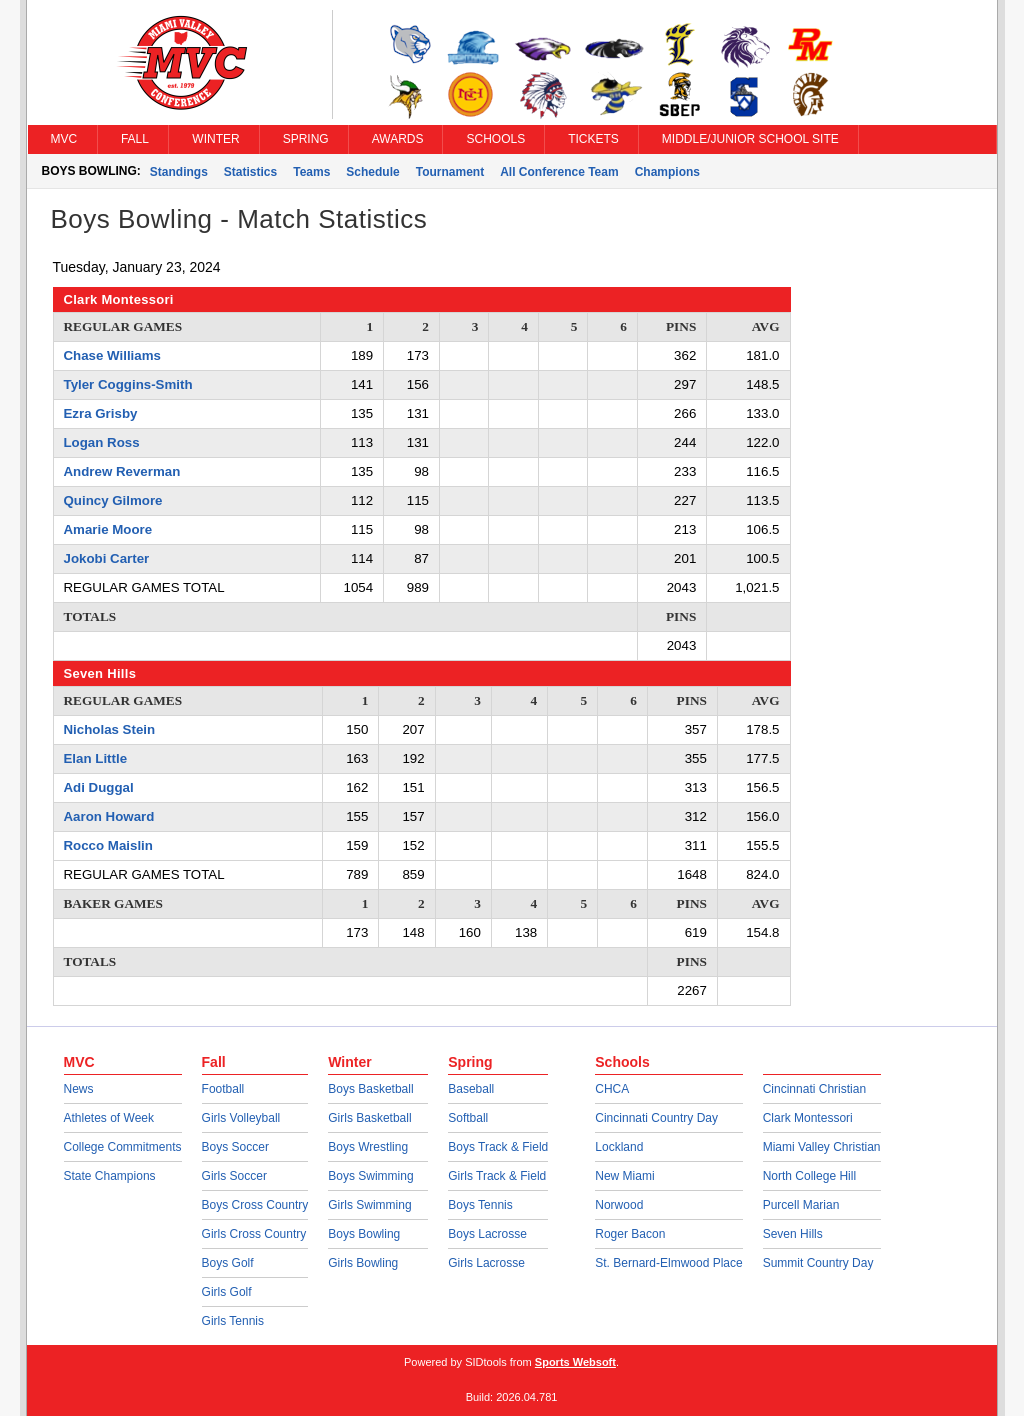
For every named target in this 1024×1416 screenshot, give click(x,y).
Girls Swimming (369, 1205)
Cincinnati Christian (814, 1089)
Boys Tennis (480, 1205)
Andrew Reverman (122, 471)
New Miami (624, 1176)
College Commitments (123, 1147)
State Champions (110, 1176)
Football (223, 1089)
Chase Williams (112, 355)
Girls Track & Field (497, 1176)
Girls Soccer (234, 1176)
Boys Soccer (235, 1147)
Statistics (250, 172)
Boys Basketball (370, 1089)
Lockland (619, 1147)
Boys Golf (228, 1263)
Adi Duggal (99, 787)
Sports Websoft (575, 1362)
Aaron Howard (109, 816)
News (79, 1089)
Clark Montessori (808, 1118)
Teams (311, 172)
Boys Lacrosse (487, 1234)
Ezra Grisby (101, 413)
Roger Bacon (630, 1234)
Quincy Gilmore (113, 500)
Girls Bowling (363, 1263)
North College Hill (809, 1176)
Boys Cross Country (255, 1205)
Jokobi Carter (107, 558)
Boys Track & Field (498, 1147)
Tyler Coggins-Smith (128, 384)
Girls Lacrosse (486, 1263)
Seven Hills (793, 1234)
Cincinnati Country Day (656, 1118)
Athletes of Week (109, 1118)
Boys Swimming (370, 1176)
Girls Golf (227, 1292)
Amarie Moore (108, 529)
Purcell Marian (801, 1205)
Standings (179, 172)
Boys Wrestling (368, 1147)
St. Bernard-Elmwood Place (668, 1263)
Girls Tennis (233, 1321)
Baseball (471, 1089)
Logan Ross (102, 442)
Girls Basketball (369, 1118)
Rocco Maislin (108, 845)
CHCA (612, 1089)
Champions (667, 172)
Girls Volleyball (241, 1118)
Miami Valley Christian (822, 1147)
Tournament (450, 172)
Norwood (619, 1205)
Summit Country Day (818, 1263)
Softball (468, 1118)
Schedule (372, 172)
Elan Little (96, 758)
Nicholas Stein (110, 729)
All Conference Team (559, 172)
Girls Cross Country (254, 1234)
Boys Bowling (364, 1234)
